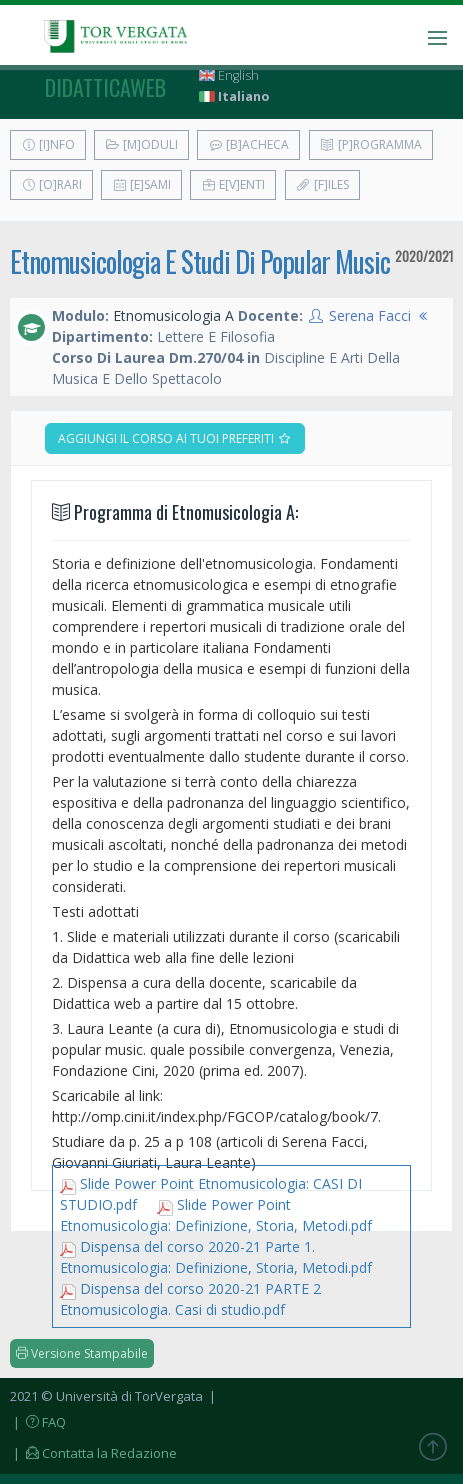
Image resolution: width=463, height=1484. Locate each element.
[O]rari (51, 184)
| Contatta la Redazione (93, 1453)
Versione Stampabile (82, 1353)
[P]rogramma (371, 144)
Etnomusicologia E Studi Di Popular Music (200, 261)
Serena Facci (370, 315)
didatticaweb (105, 87)
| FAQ (38, 1422)
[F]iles (322, 184)
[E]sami (141, 184)
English (229, 75)
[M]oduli (141, 144)
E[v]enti (233, 184)
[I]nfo (48, 144)
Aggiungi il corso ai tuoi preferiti (175, 438)
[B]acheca (248, 144)
